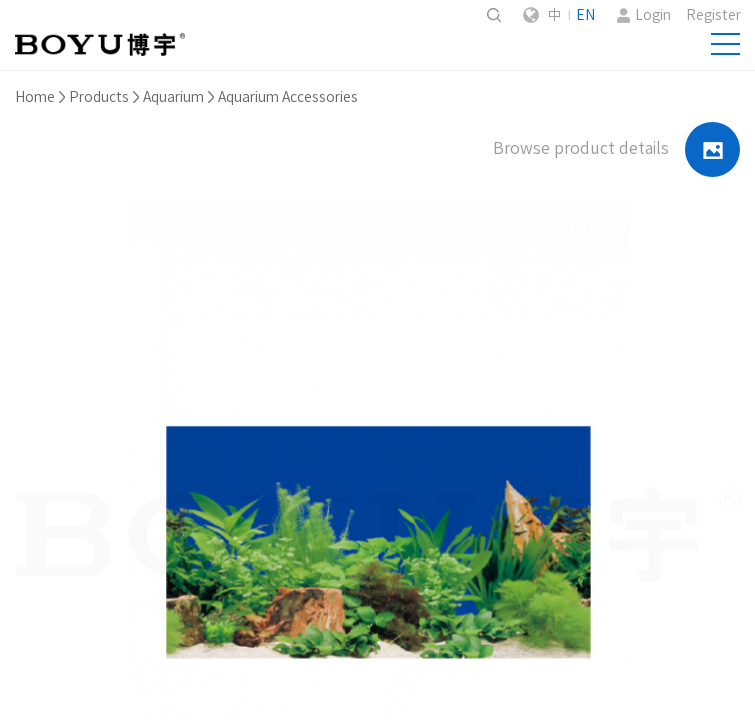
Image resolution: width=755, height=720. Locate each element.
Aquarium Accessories (288, 97)
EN (585, 15)
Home (35, 97)
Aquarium (173, 97)
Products (99, 97)
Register (713, 15)
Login (653, 15)
